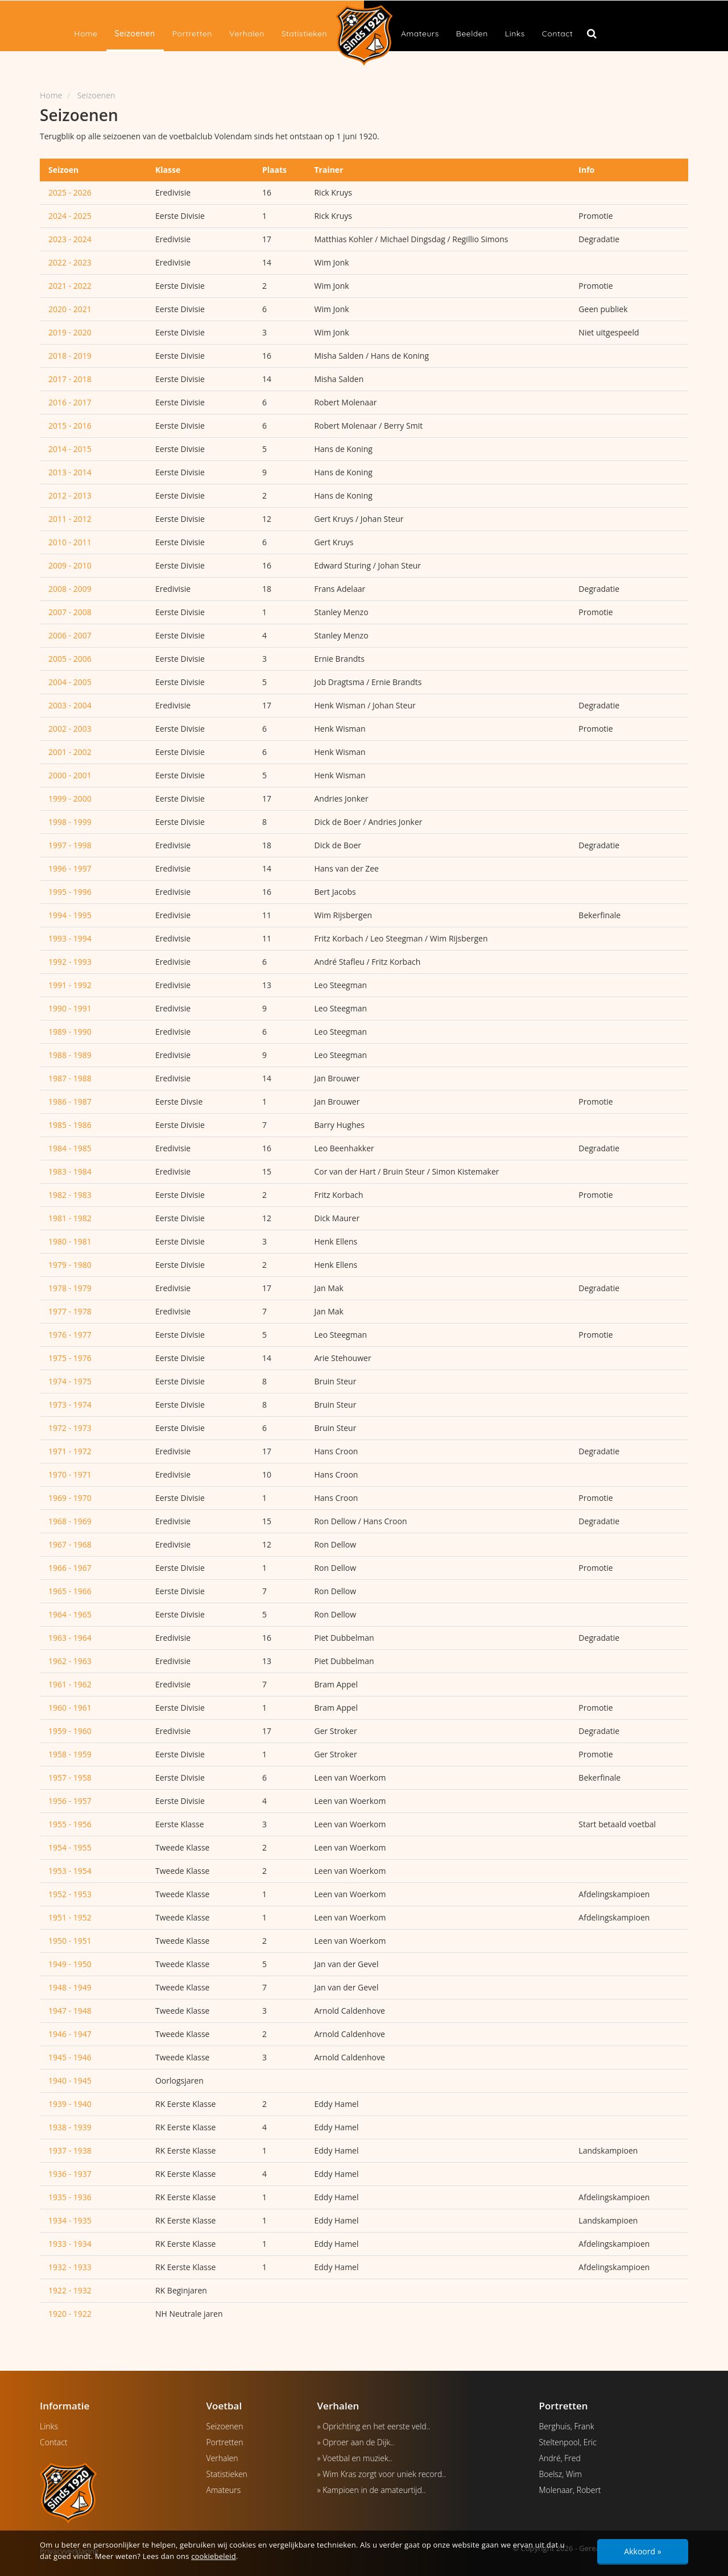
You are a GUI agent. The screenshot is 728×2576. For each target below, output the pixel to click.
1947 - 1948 (70, 2010)
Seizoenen (135, 33)
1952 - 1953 (70, 1894)
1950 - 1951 (70, 1940)
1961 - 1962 (70, 1684)
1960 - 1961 (70, 1707)
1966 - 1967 (70, 1567)
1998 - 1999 (70, 821)
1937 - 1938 (70, 2150)
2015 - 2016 (70, 425)
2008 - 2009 (70, 588)
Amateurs (420, 33)
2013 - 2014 (70, 472)
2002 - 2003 (70, 728)
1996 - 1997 (70, 868)
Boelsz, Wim (560, 2474)
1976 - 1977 (70, 1334)
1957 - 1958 (70, 1777)
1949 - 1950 (70, 1964)
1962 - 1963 (70, 1661)
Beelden (472, 33)
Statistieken (304, 33)
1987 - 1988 (70, 1078)
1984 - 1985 (70, 1148)
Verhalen (246, 33)
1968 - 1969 (70, 1521)
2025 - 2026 (70, 192)
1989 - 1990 (70, 1031)
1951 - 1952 (70, 1917)
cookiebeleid (213, 2556)
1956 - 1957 (70, 1800)
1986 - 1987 (70, 1101)
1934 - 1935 (70, 2220)
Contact (557, 33)
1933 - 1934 (70, 2243)
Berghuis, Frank (566, 2426)
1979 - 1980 (70, 1264)
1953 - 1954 (70, 1870)
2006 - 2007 (70, 635)
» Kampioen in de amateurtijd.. (371, 2489)
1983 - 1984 (70, 1171)
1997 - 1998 (70, 845)
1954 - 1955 (70, 1847)
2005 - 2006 (70, 658)
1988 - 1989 (70, 1055)
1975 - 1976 (70, 1358)
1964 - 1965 (70, 1614)
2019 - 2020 (70, 332)
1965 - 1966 (70, 1591)
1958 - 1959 (70, 1754)
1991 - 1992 (70, 985)
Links (515, 33)
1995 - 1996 (70, 891)
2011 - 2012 (70, 518)
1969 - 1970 (70, 1497)
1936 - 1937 (70, 2173)
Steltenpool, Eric (568, 2442)
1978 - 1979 (70, 1288)
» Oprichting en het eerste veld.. (374, 2426)
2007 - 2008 (70, 612)
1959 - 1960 (70, 1730)
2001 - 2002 (70, 751)
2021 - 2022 (70, 285)
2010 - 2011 (70, 542)
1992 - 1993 (70, 961)
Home (85, 33)
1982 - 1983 (70, 1194)
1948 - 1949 (70, 1987)
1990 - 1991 (70, 1008)
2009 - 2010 (70, 565)
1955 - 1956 (70, 1824)
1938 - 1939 (70, 2127)
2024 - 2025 (70, 215)
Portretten (192, 33)
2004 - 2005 (70, 682)
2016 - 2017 (70, 402)
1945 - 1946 (70, 2057)
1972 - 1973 (70, 1427)
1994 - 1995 (70, 915)
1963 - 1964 (70, 1637)
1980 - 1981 (70, 1241)
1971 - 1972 (70, 1451)
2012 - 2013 (70, 495)
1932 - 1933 (70, 2267)
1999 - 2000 (70, 798)
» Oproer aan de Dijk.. (355, 2442)
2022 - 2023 (70, 262)
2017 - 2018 (70, 379)
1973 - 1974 (70, 1404)
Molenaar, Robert (570, 2489)
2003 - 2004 (70, 705)
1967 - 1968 (70, 1544)
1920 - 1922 (70, 2313)
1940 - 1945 (70, 2080)
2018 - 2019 (70, 355)
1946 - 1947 (70, 2034)
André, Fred (560, 2458)
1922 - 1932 (70, 2290)
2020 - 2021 (70, 309)
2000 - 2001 (70, 775)
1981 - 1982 (70, 1218)
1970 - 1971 (70, 1474)
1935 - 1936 (70, 2197)
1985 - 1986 (70, 1124)
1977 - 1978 (70, 1311)
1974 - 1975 (70, 1381)
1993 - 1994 (70, 938)
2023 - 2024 (70, 239)
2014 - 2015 (70, 448)
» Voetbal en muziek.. (354, 2458)
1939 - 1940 (70, 2103)
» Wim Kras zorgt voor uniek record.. (381, 2474)
